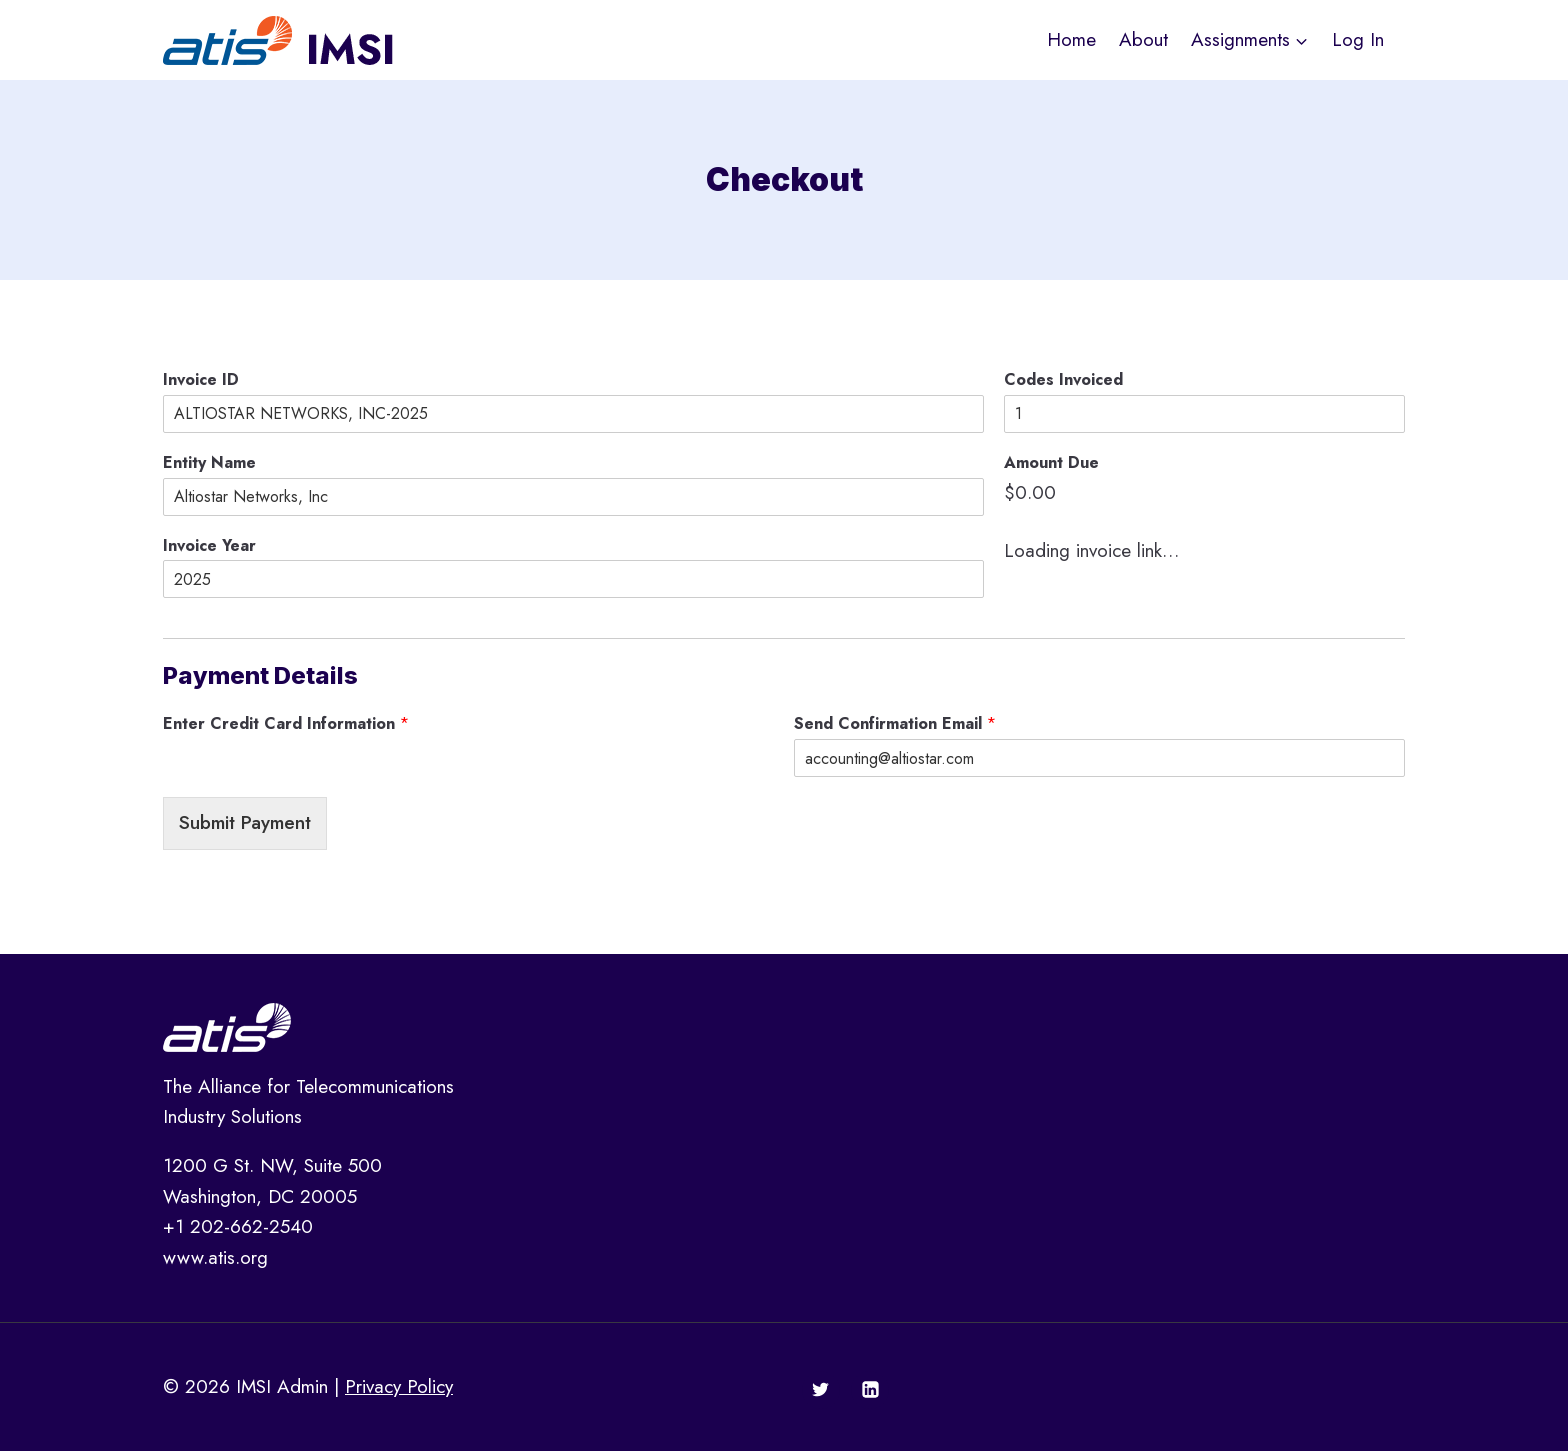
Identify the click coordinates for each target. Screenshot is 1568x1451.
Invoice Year (209, 546)
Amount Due (1051, 463)
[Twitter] (821, 1390)
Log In (1358, 39)
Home (1071, 39)
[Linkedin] (870, 1390)
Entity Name (209, 463)
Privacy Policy (399, 1386)
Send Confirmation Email (895, 724)
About (1143, 39)
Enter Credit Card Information (286, 724)
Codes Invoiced (1063, 380)
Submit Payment (245, 822)
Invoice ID (201, 380)
